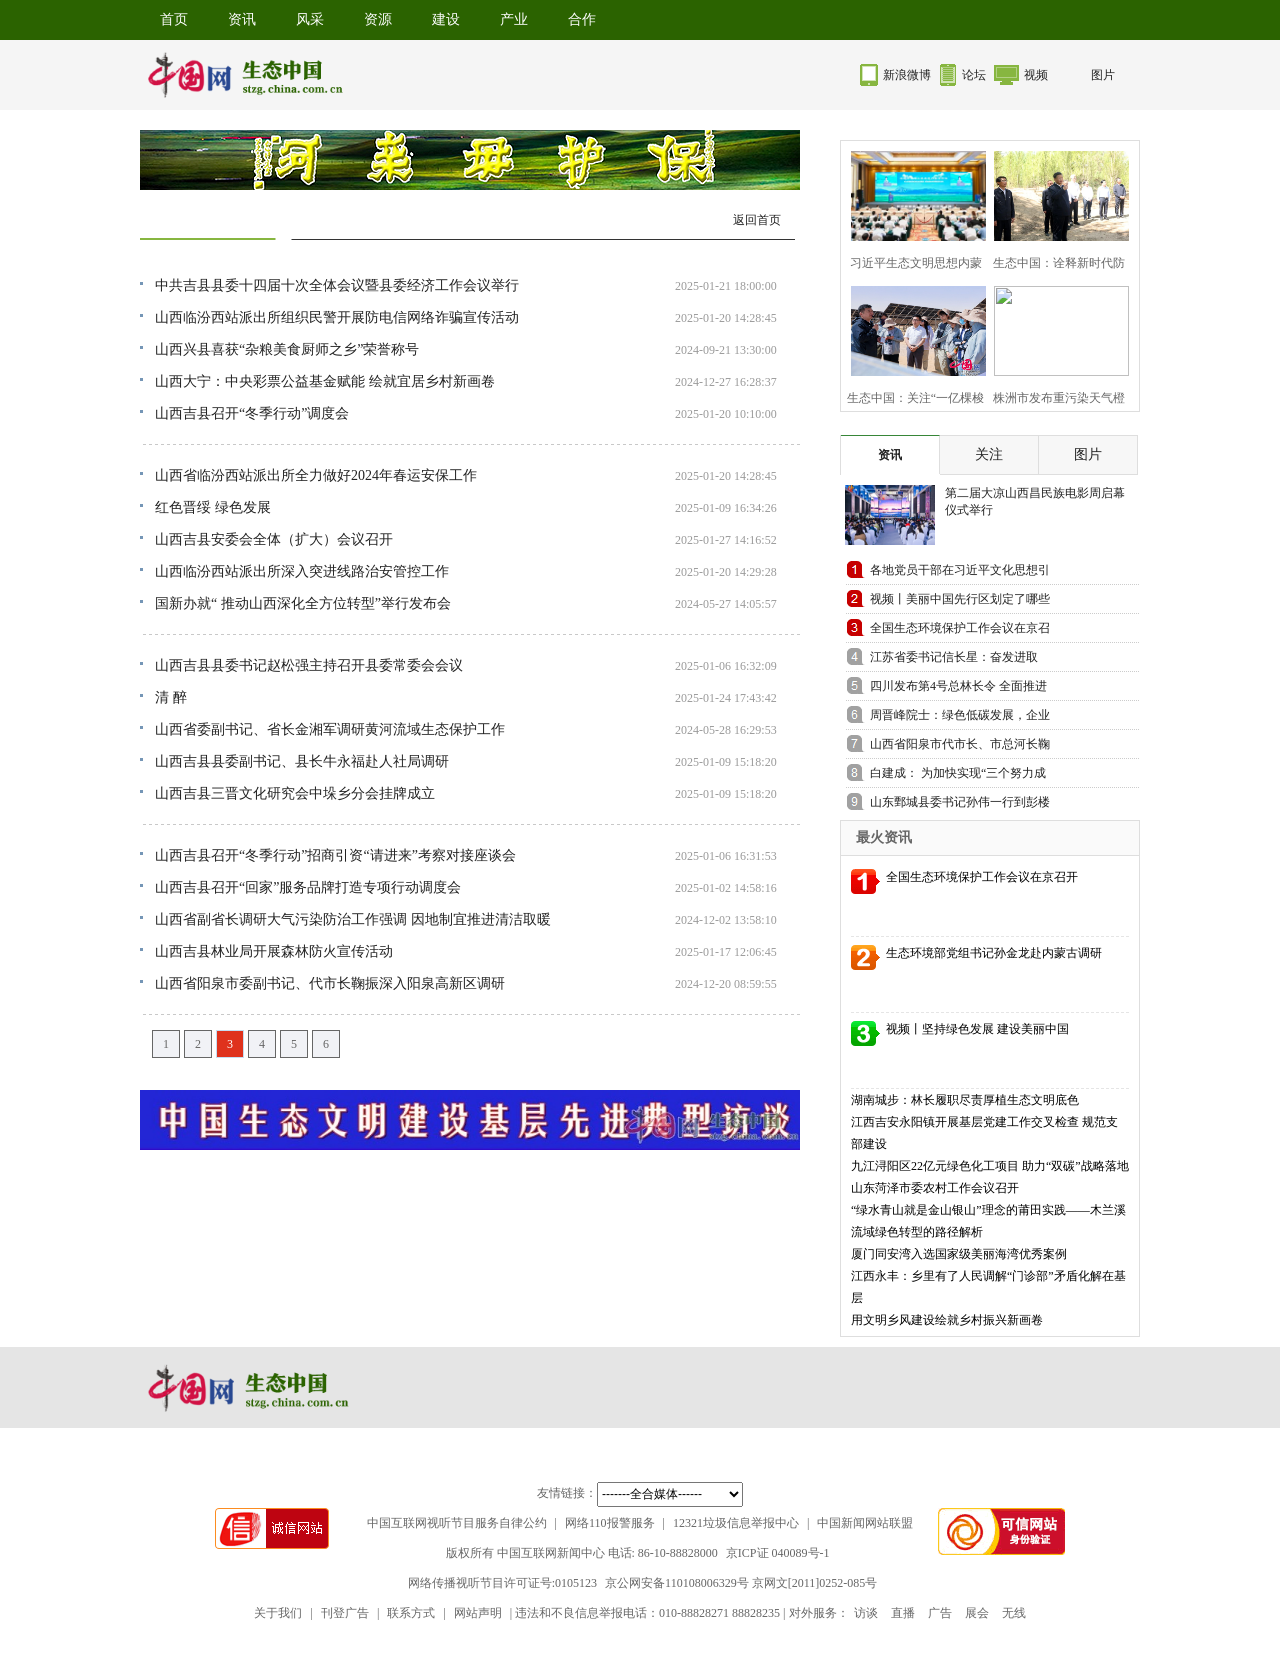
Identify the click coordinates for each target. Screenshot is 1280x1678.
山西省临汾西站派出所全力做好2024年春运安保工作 (316, 475)
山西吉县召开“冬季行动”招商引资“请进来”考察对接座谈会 (335, 855)
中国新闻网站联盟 (865, 1523)
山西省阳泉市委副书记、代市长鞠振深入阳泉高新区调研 (330, 983)
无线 (1014, 1613)
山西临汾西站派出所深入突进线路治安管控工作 (302, 571)
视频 (1036, 75)
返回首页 (757, 220)
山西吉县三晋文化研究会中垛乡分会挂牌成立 (295, 793)
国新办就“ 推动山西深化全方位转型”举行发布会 (303, 603)
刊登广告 (345, 1613)
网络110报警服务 (610, 1523)
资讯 (242, 19)
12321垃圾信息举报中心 (736, 1523)
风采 (310, 19)
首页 (174, 19)
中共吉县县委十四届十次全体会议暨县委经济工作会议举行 (337, 285)
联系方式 (411, 1613)
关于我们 (278, 1613)
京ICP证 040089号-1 (778, 1553)
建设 (446, 19)
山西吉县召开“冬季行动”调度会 (252, 413)
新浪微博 (907, 75)
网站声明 (478, 1613)
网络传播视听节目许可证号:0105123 (502, 1583)
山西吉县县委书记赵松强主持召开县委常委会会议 (309, 665)
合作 (582, 19)
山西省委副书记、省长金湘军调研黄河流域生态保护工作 (330, 729)
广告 (940, 1613)
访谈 (866, 1613)
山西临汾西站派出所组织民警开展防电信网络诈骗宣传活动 (337, 317)
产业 (514, 19)
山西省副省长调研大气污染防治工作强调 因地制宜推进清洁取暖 (353, 919)
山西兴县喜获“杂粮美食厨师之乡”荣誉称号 (287, 349)
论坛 (974, 75)
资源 (378, 19)
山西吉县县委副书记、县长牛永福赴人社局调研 (302, 761)
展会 (977, 1613)
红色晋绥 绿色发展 (213, 507)
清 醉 (171, 697)
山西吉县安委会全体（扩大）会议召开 (274, 539)
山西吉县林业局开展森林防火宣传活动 (274, 951)
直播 (903, 1613)
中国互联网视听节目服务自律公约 (457, 1523)
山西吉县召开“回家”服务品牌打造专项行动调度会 (308, 887)
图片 (1103, 75)
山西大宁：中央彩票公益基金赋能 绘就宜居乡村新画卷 (325, 381)
